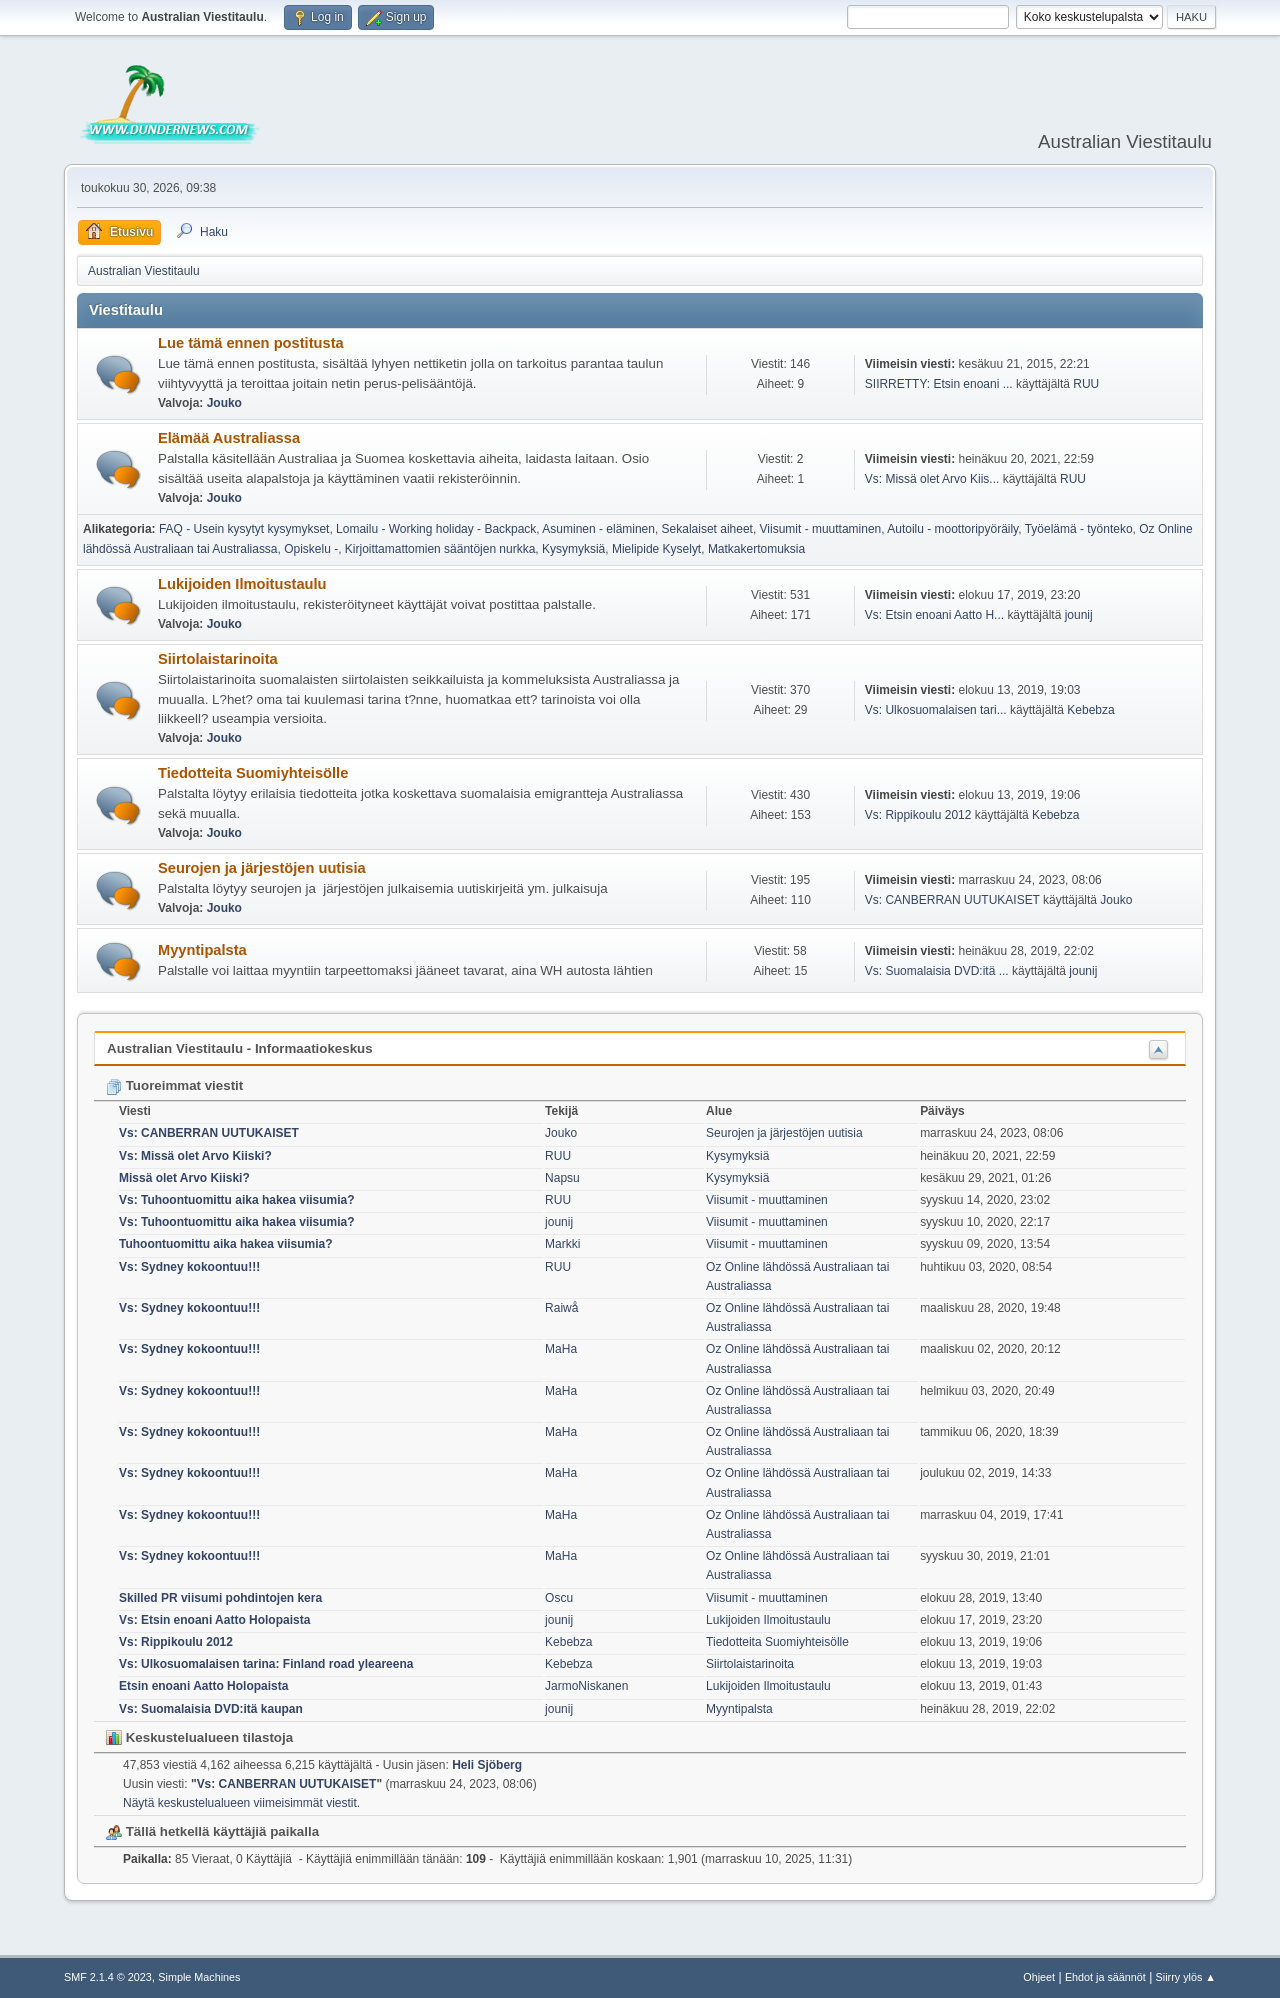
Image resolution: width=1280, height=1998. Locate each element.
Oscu (559, 1598)
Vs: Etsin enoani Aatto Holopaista (214, 1620)
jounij (1079, 615)
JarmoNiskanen (586, 1686)
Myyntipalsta (202, 950)
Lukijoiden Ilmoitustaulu (242, 584)
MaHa (561, 1349)
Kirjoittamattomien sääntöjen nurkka (440, 549)
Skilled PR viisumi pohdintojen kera (220, 1598)
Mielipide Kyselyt (656, 549)
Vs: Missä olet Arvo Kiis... (932, 479)
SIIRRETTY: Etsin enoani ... (939, 384)
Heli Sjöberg (487, 1765)
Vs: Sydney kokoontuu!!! (189, 1267)
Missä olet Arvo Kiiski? (184, 1178)
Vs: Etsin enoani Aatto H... (934, 615)
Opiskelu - (311, 549)
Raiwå (561, 1308)
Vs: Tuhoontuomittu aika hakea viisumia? (237, 1200)
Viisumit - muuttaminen (821, 529)
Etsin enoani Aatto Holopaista (203, 1686)
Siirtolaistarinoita (218, 659)
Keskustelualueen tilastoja (199, 1737)
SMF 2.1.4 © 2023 (108, 1977)
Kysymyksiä (573, 549)
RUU (1086, 384)
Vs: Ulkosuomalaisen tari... (936, 710)
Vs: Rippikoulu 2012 (918, 815)
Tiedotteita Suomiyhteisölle (253, 773)
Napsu (562, 1178)
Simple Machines (199, 1977)
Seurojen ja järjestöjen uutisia (262, 868)
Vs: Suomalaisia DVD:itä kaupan (211, 1709)
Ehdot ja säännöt (1105, 1977)
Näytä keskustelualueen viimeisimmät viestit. (241, 1803)
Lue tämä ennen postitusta (251, 343)
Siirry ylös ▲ (1186, 1977)
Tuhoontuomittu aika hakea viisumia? (226, 1244)
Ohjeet (1039, 1977)
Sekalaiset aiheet (707, 529)
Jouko (224, 403)
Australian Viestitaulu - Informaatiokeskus (240, 1048)
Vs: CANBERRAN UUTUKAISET (952, 900)
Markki (562, 1244)
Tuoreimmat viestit (174, 1085)
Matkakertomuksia (756, 549)
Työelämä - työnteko (1079, 529)
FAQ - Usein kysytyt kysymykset (244, 529)
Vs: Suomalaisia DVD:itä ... (937, 971)
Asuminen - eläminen (598, 529)
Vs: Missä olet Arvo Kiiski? (195, 1156)
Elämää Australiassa (229, 438)
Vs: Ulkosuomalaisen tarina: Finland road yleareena (266, 1664)
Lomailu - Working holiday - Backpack (436, 529)
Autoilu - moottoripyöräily (952, 529)
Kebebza (1090, 710)
